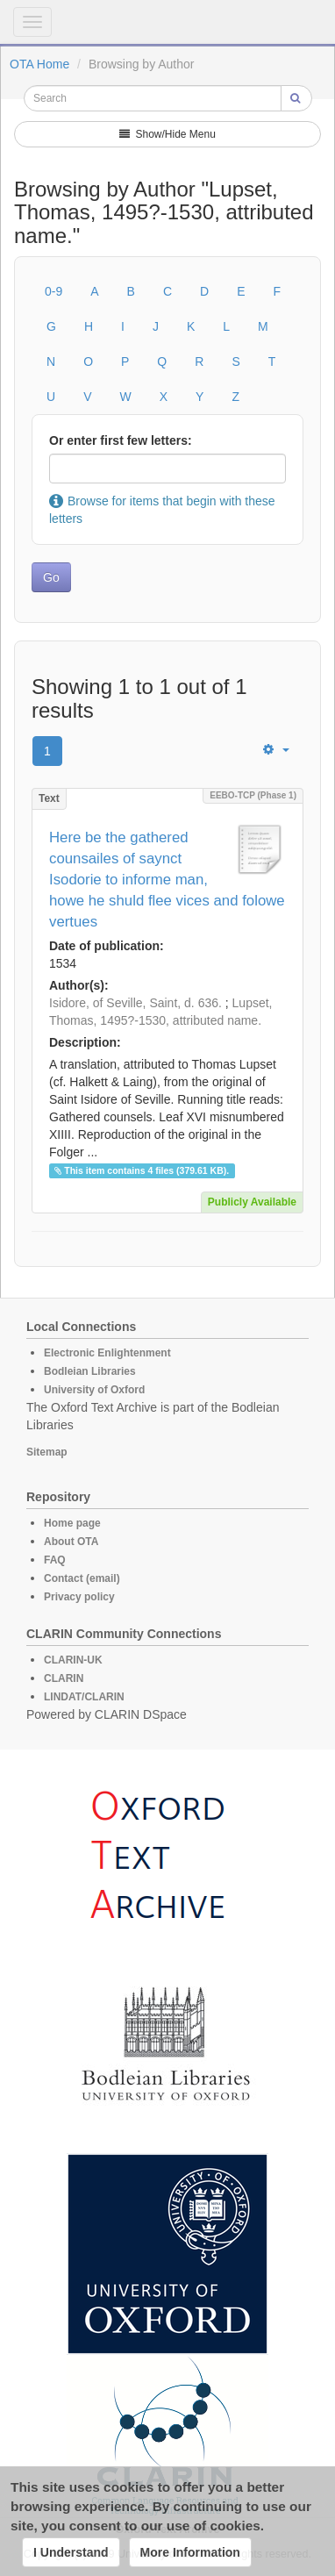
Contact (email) (82, 1578)
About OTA (71, 1541)
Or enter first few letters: (120, 440)
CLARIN (63, 1678)
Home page (72, 1523)
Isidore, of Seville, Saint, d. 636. (135, 1003)
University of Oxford (94, 1390)
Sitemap (47, 1452)
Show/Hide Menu (167, 134)
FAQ (55, 1560)
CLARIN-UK (73, 1660)
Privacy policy (79, 1597)
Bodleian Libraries (90, 1371)
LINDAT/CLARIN (84, 1697)
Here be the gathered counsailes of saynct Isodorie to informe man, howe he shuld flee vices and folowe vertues (167, 879)
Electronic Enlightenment (107, 1353)
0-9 (53, 291)
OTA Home (39, 64)
